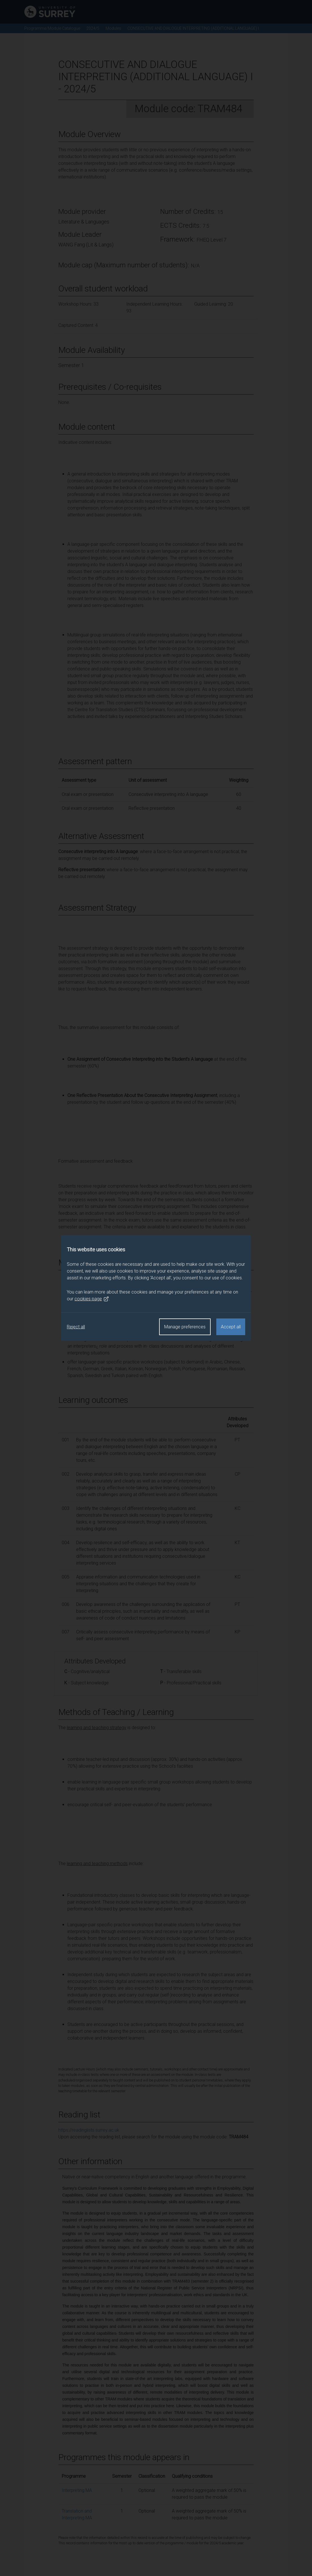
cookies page (91, 1299)
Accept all (231, 1326)
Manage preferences (185, 1326)
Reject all (76, 1326)
